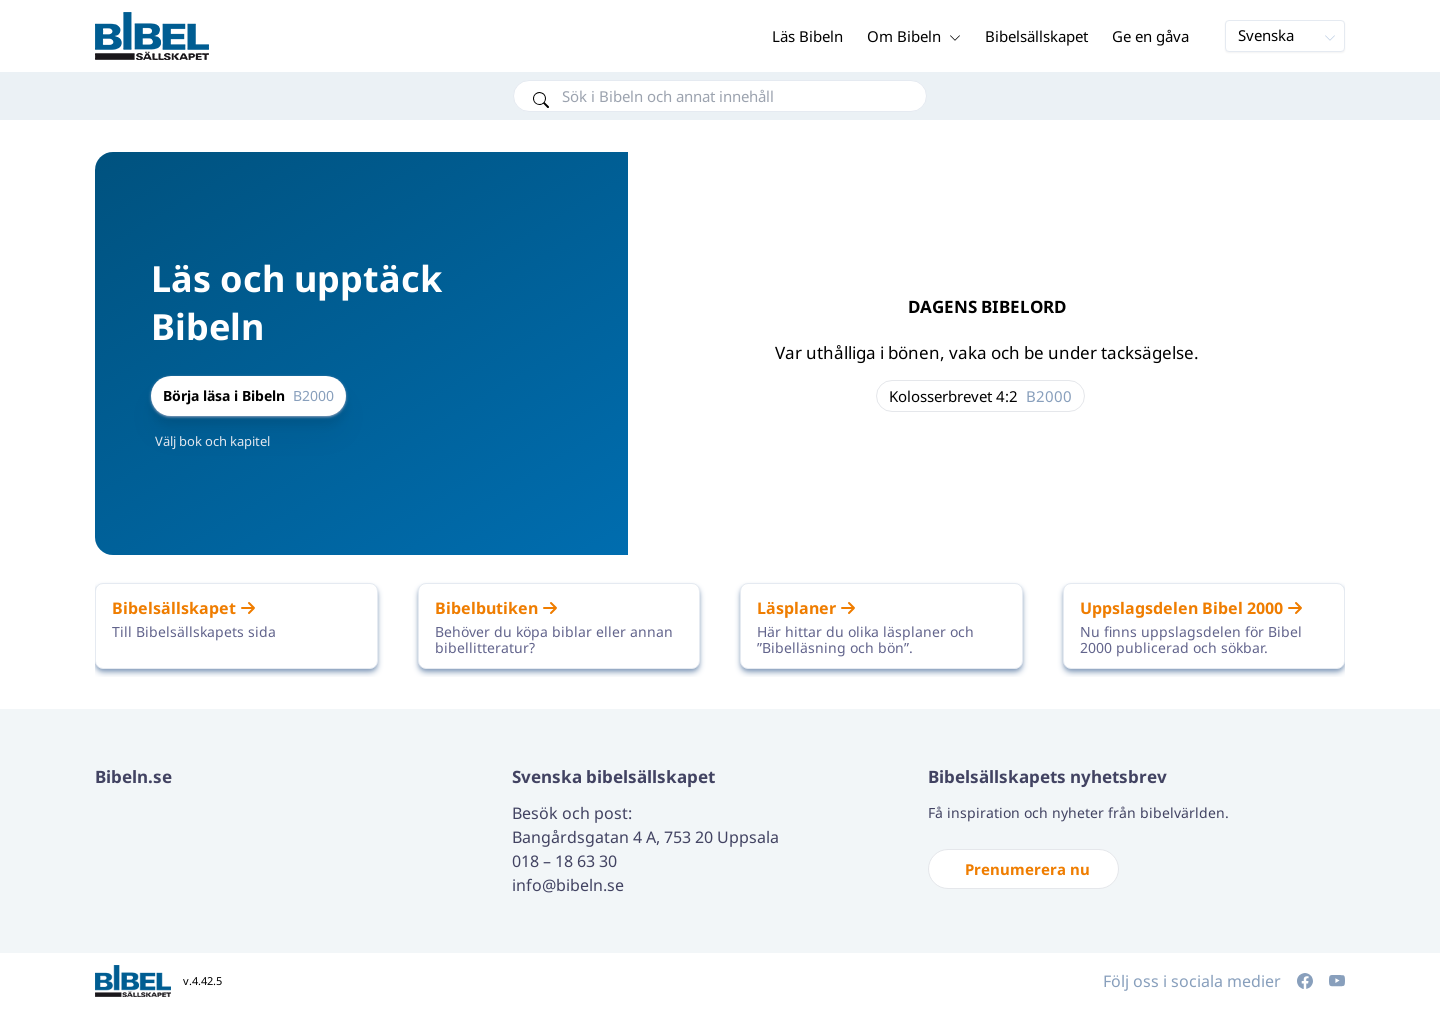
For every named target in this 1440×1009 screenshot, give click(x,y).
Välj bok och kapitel (212, 441)
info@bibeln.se (568, 885)
